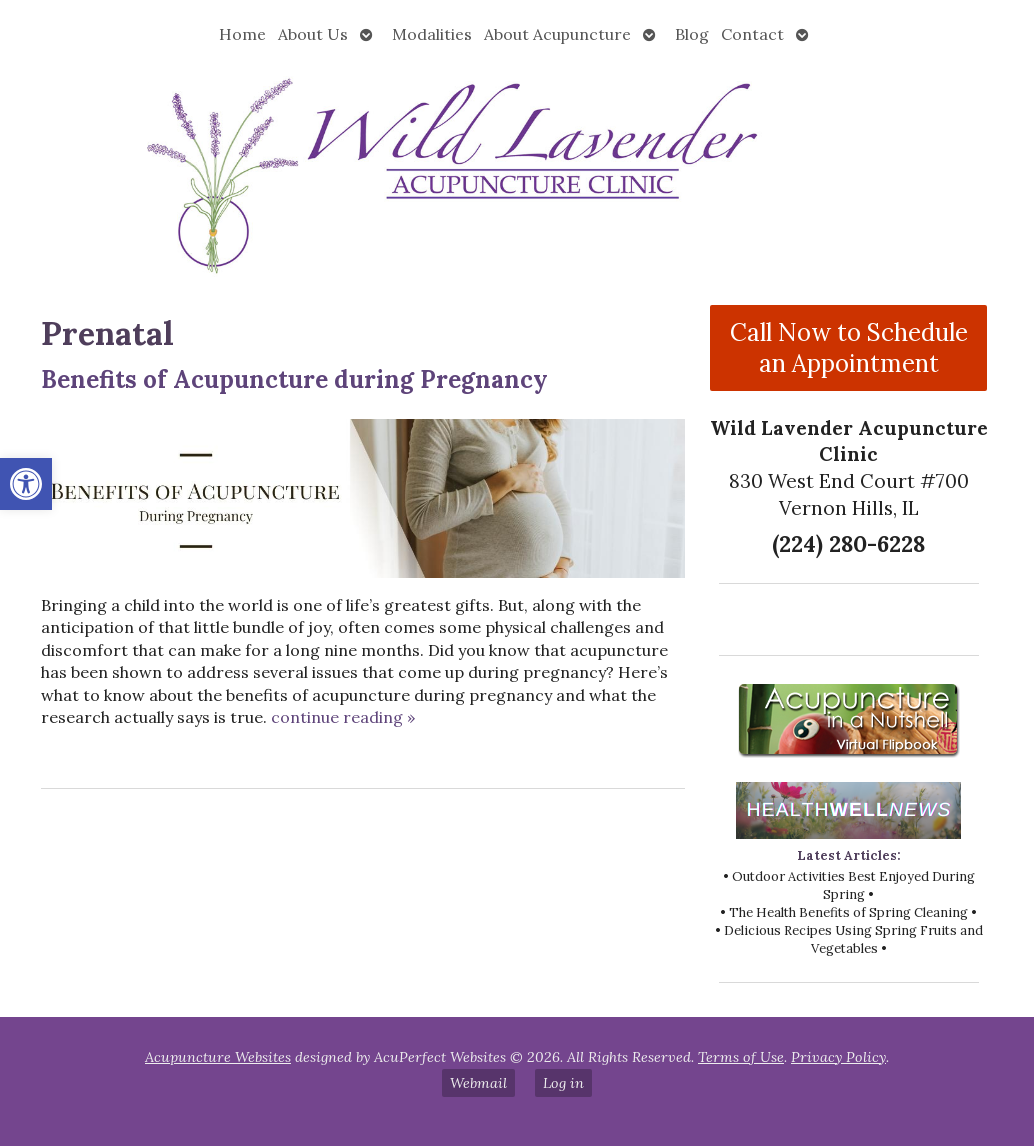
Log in (563, 1083)
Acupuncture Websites (218, 1057)
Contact (752, 34)
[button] (26, 484)
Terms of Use (741, 1057)
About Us (313, 34)
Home (242, 34)
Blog (692, 34)
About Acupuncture (557, 34)
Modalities (432, 34)
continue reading (343, 717)
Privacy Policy (838, 1057)
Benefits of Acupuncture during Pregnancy (294, 379)
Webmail (478, 1083)
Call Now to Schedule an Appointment (849, 348)
